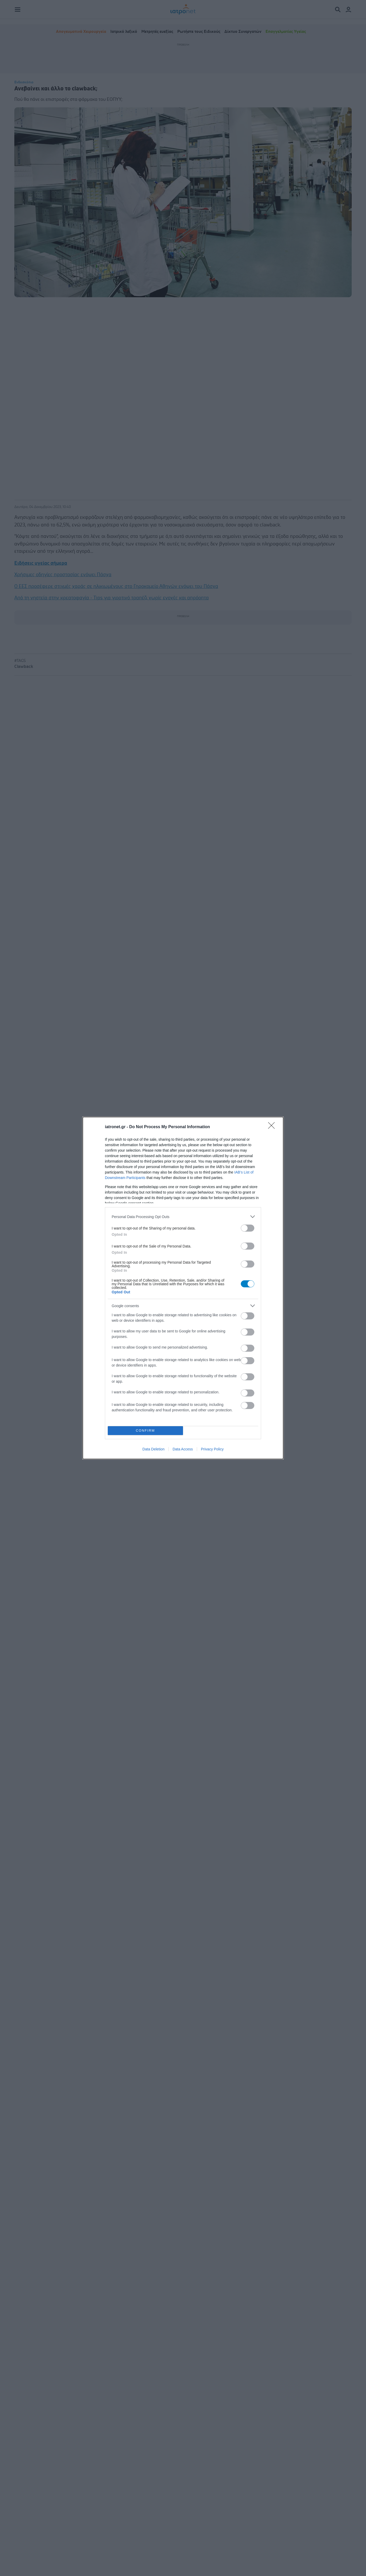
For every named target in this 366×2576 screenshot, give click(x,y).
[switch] (247, 1228)
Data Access (183, 1449)
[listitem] (183, 1216)
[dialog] (183, 1288)
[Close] (273, 1127)
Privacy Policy (212, 1449)
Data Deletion (153, 1449)
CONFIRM (145, 1431)
